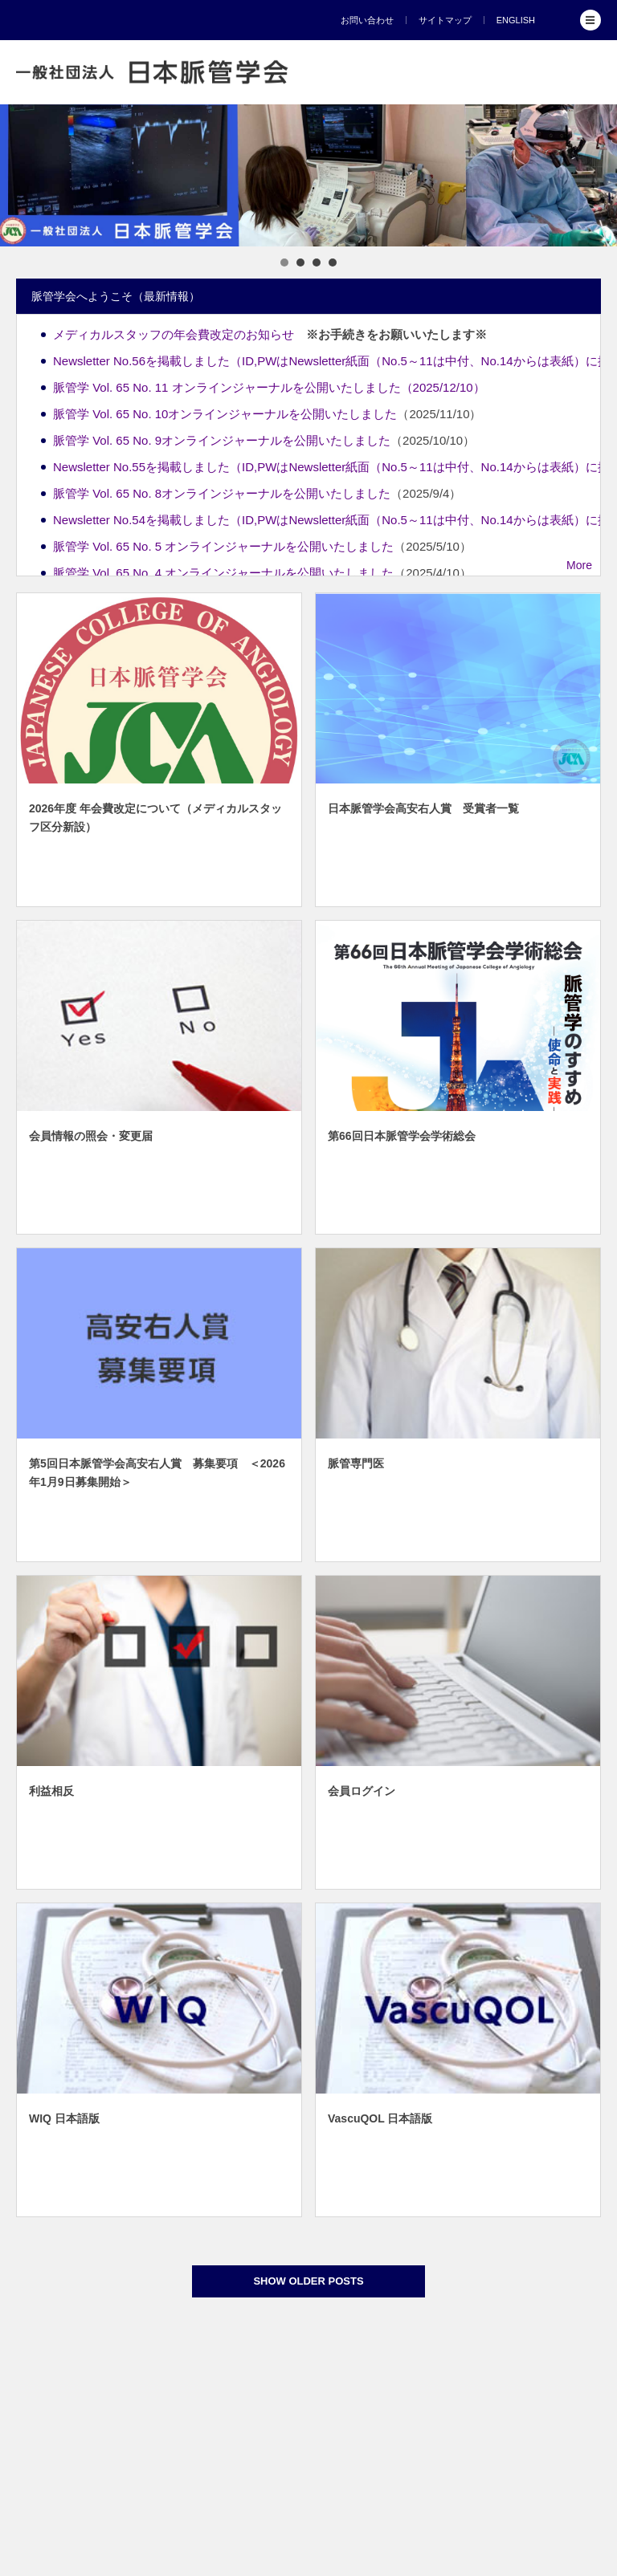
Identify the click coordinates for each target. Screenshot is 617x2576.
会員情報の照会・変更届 (91, 1135)
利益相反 (51, 1790)
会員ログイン (361, 1790)
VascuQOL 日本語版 (380, 2118)
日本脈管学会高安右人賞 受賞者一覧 (423, 808)
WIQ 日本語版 (64, 2118)
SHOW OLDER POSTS (308, 2281)
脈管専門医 (356, 1463)
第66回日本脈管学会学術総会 (402, 1135)
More (579, 565)
